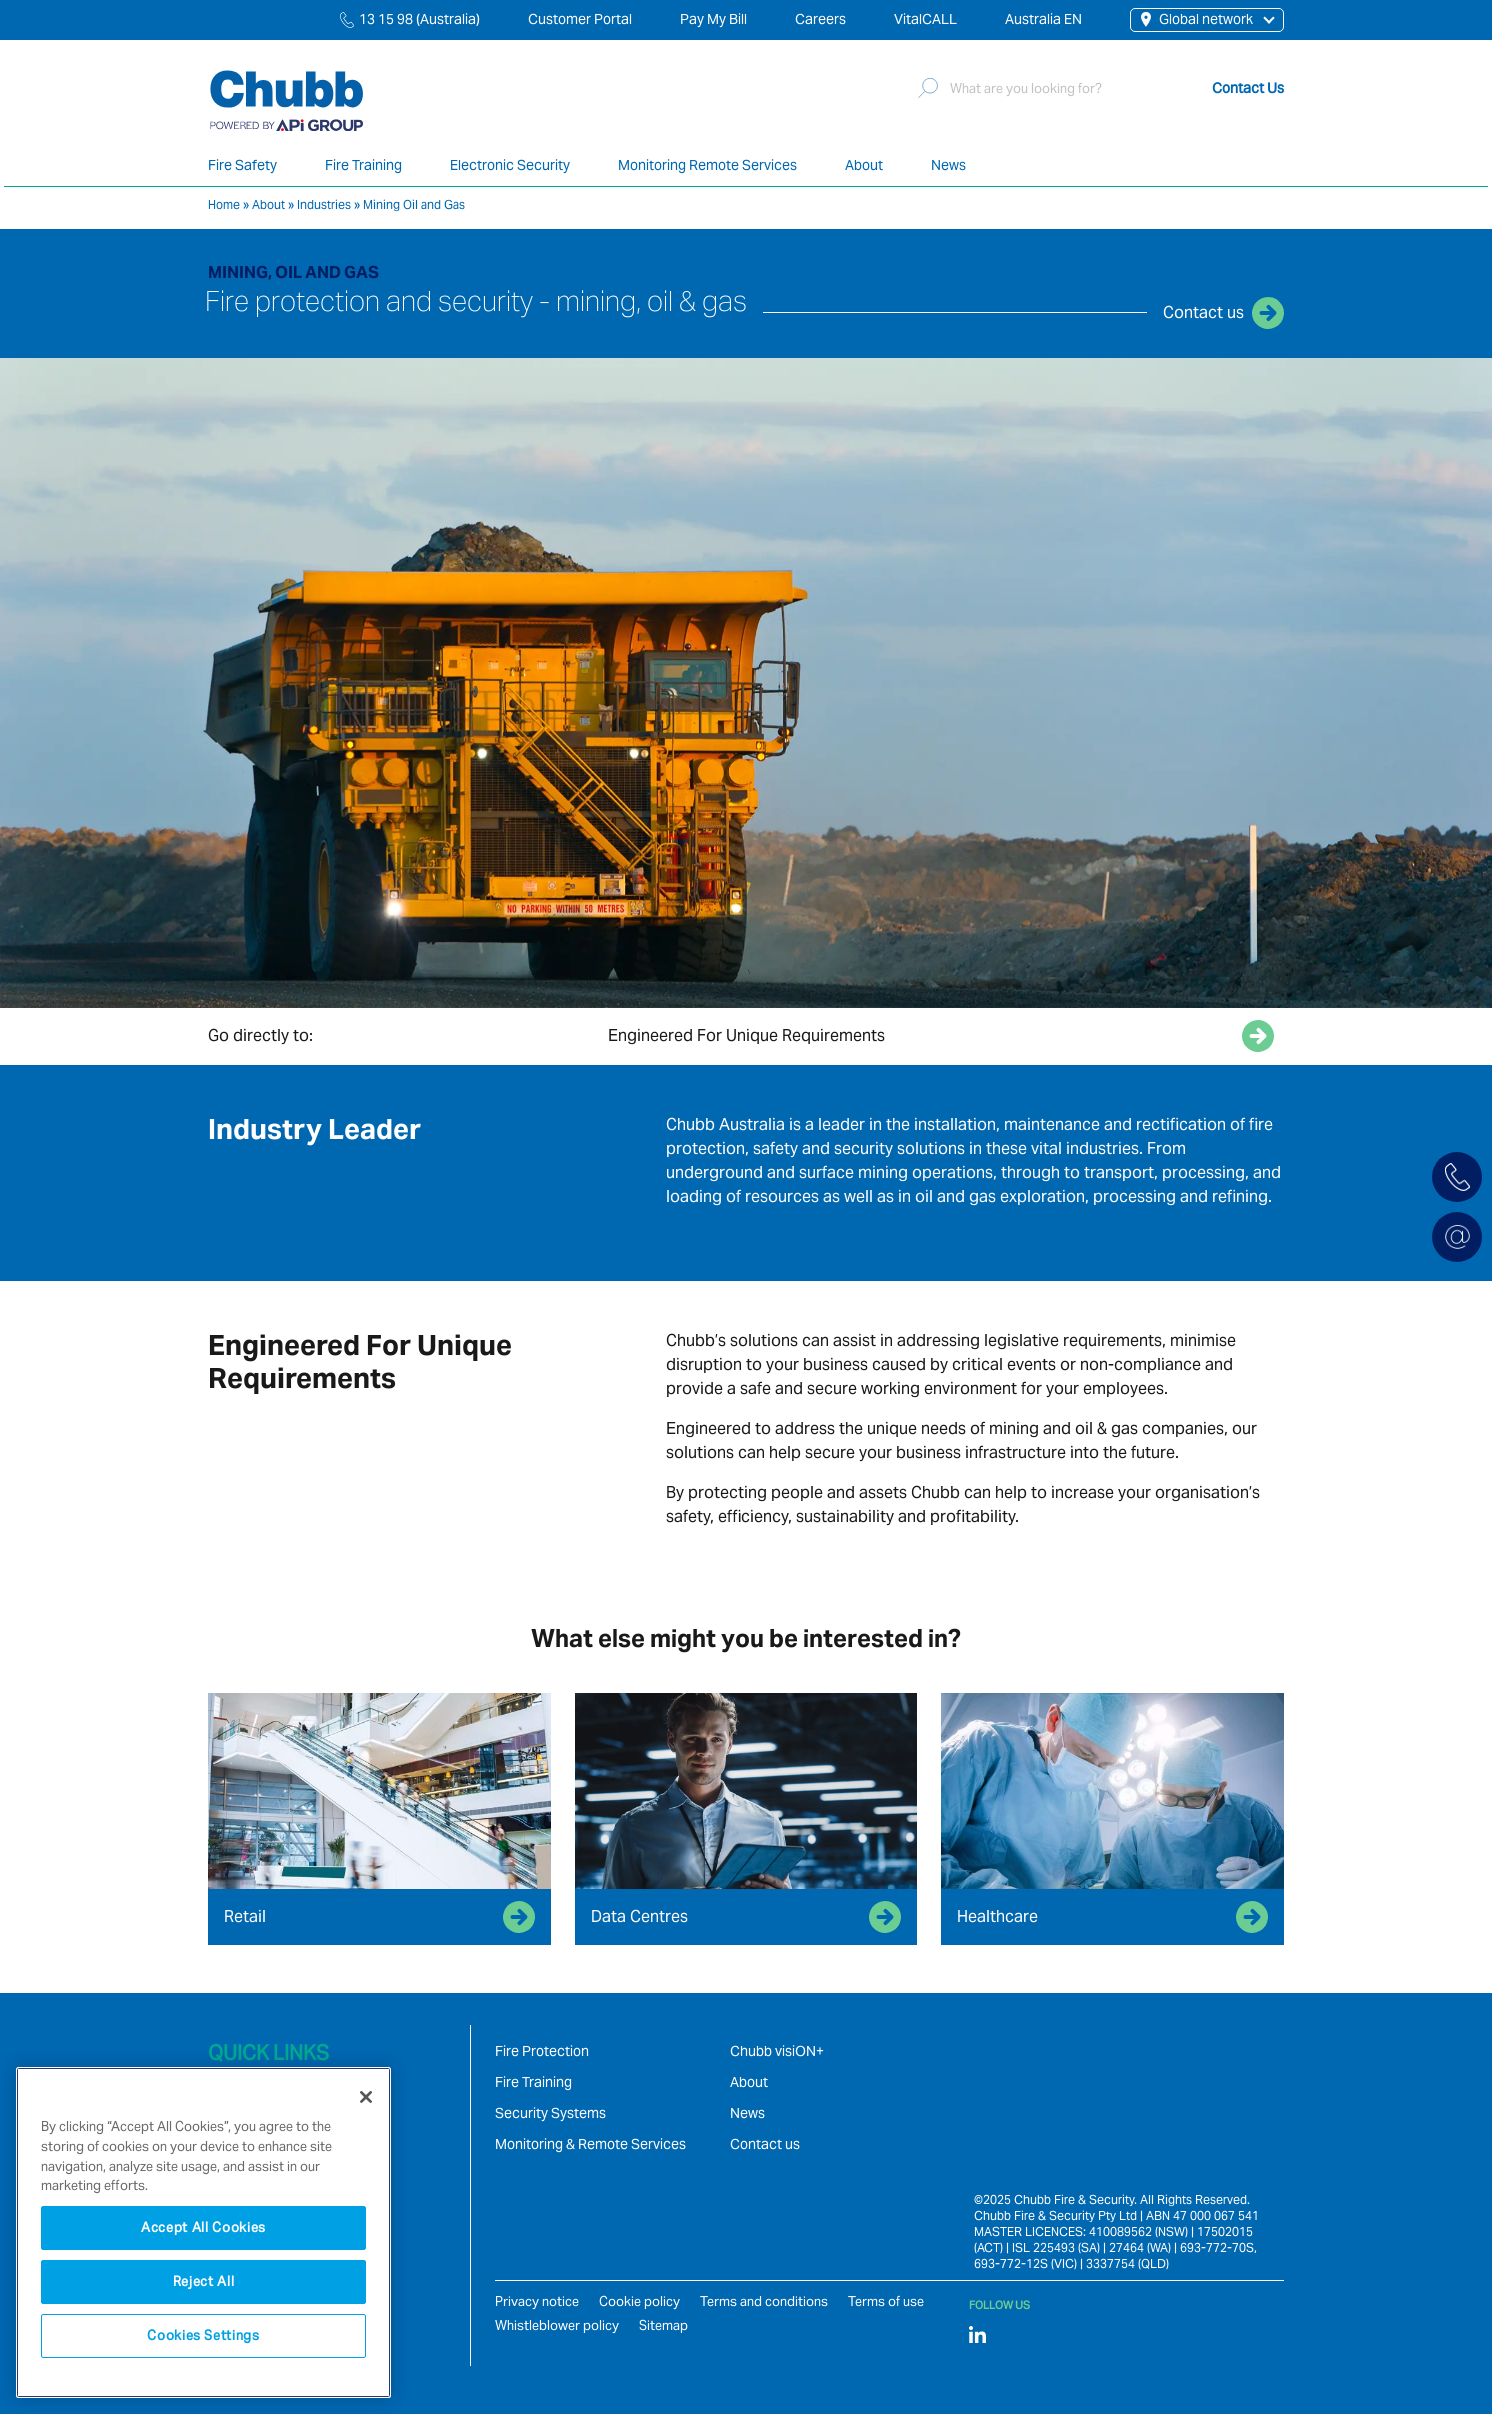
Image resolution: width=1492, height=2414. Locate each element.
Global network (1197, 19)
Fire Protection (542, 2051)
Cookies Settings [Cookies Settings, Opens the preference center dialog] (203, 2335)
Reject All (204, 2281)
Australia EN (1043, 19)
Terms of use (886, 2301)
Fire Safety (242, 165)
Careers (820, 19)
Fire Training (363, 165)
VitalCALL (925, 19)
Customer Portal (580, 19)
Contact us (765, 2144)
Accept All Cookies (203, 2227)
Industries (324, 204)
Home (224, 204)
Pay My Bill (713, 19)
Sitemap (663, 2325)
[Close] (366, 2097)
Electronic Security (510, 165)
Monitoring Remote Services (707, 165)
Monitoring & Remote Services (590, 2144)
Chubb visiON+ (777, 2051)
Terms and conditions (764, 2301)
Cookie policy (639, 2301)
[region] (203, 2232)
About (864, 165)
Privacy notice (537, 2301)
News (948, 165)
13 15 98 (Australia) (419, 19)
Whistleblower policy (557, 2325)
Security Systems (550, 2113)
